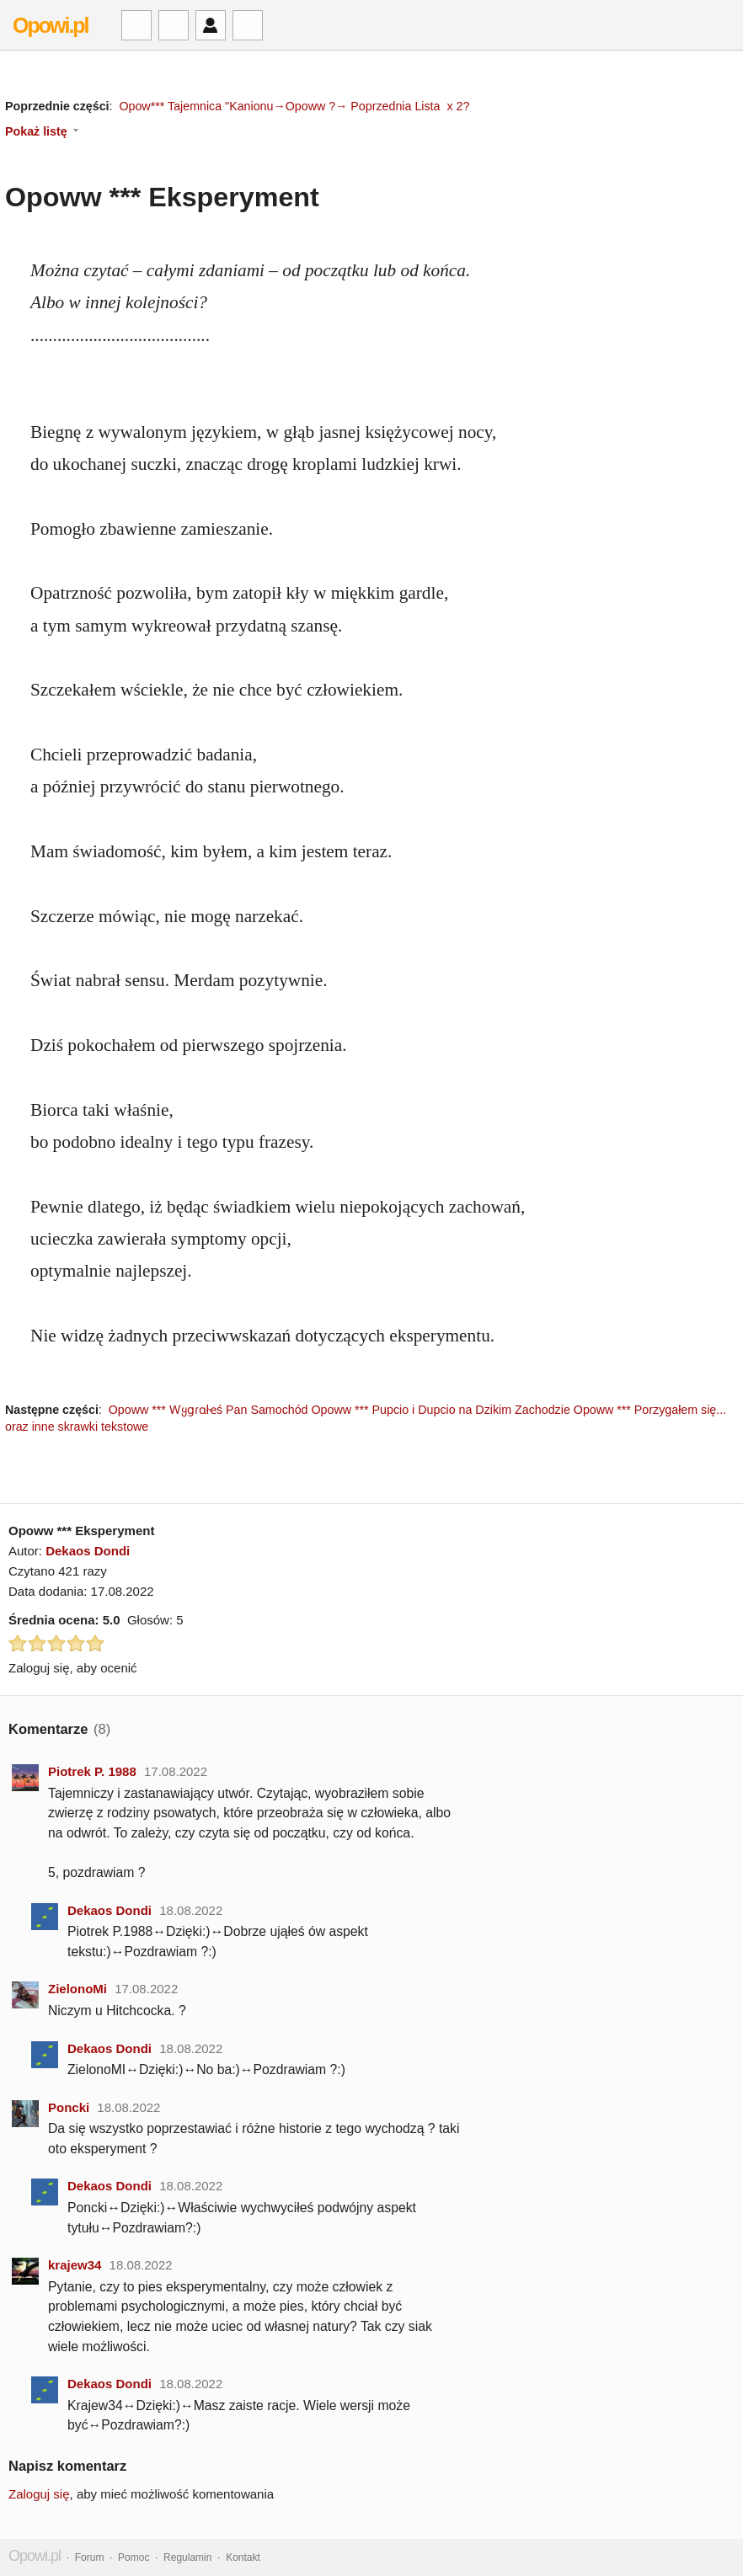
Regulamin (187, 2557)
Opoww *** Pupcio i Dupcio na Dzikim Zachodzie (441, 1409)
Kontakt (243, 2557)
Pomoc (133, 2557)
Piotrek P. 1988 (92, 1771)
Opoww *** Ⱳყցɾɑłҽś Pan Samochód (208, 1409)
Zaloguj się (39, 2494)
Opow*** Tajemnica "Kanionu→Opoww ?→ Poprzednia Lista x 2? (294, 106)
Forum (89, 2557)
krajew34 (74, 2265)
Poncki (68, 2107)
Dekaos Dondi (87, 1551)
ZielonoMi (77, 1988)
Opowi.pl (50, 25)
